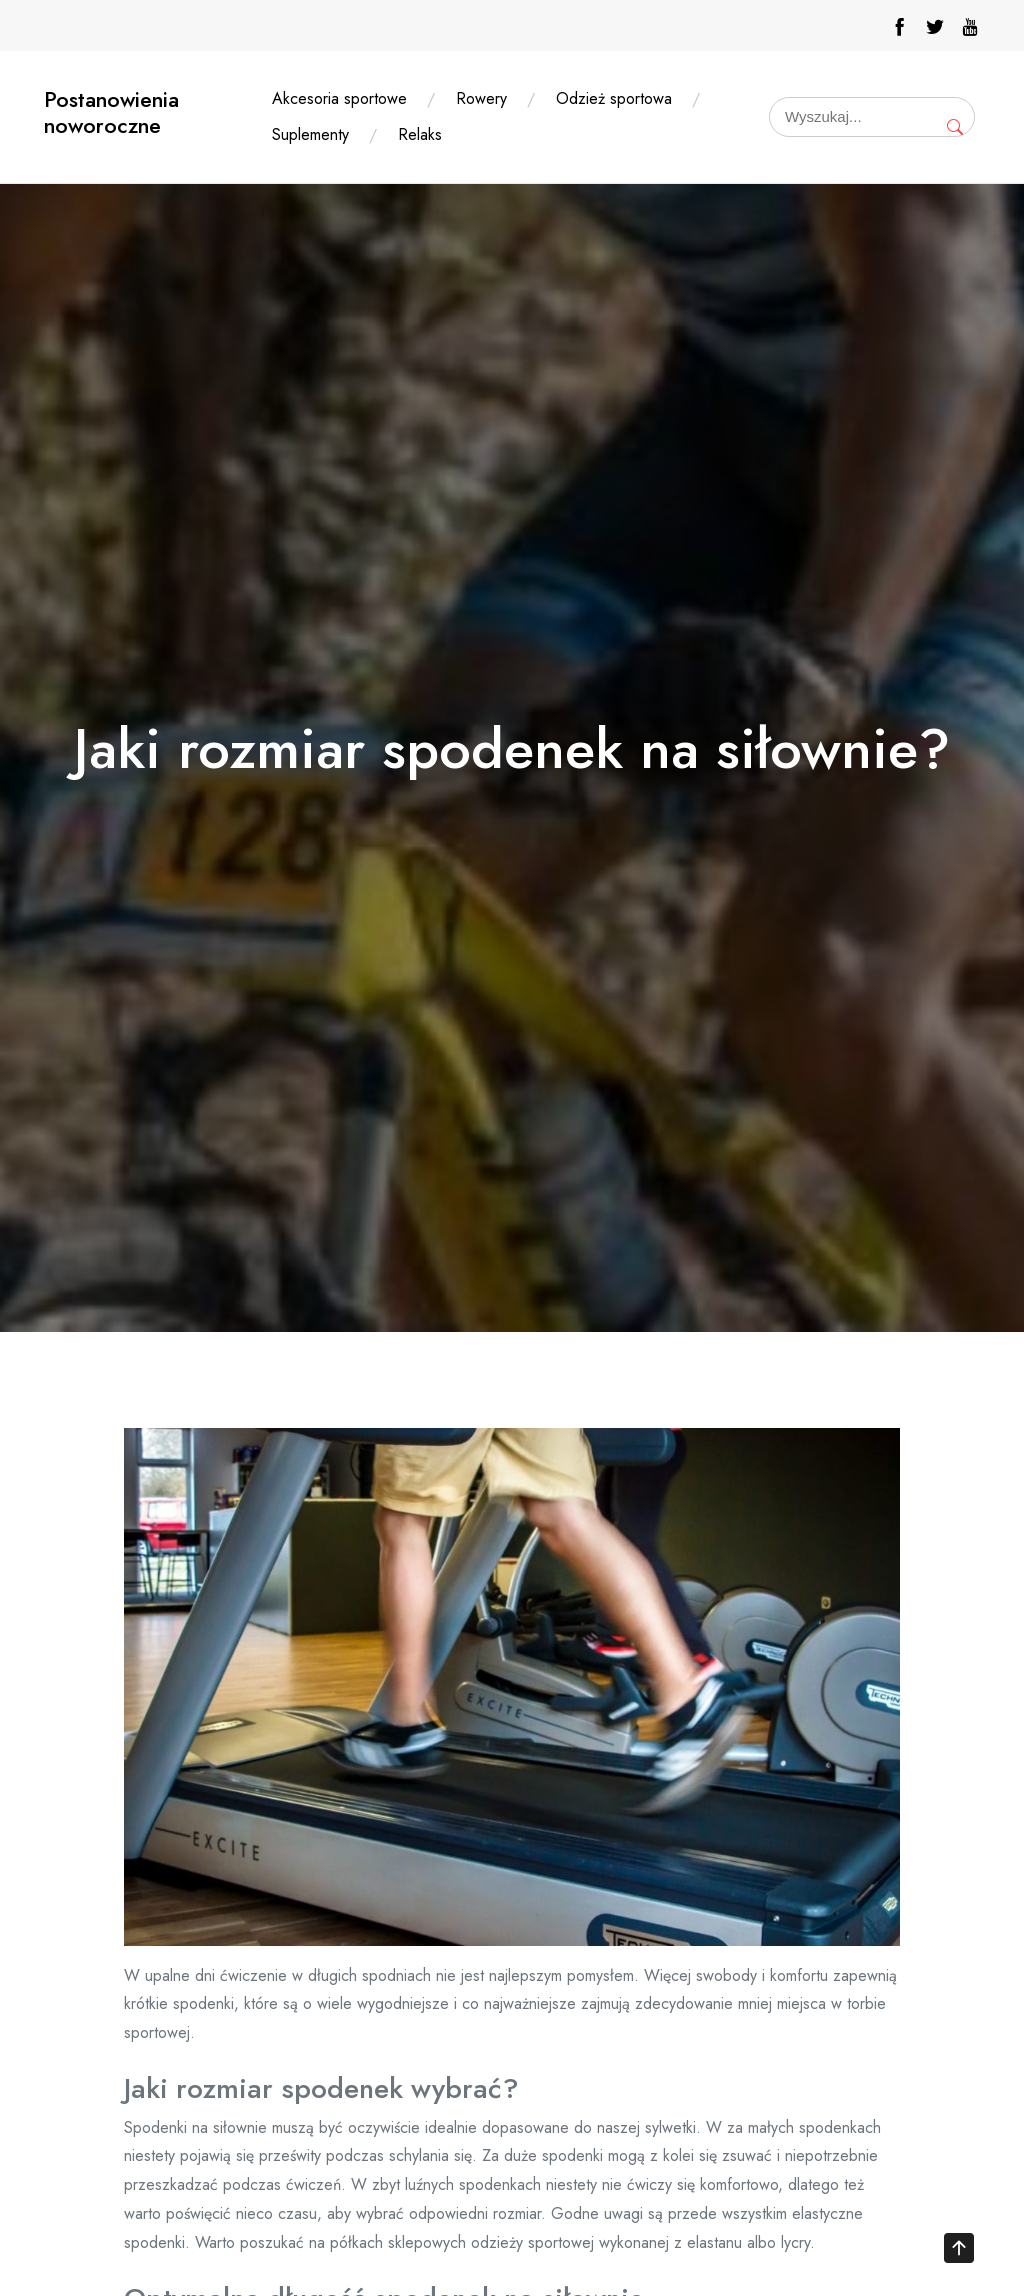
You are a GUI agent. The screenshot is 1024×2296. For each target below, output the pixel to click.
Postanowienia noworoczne (111, 112)
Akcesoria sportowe (339, 98)
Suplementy (310, 134)
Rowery (481, 98)
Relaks (420, 134)
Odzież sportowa (614, 98)
